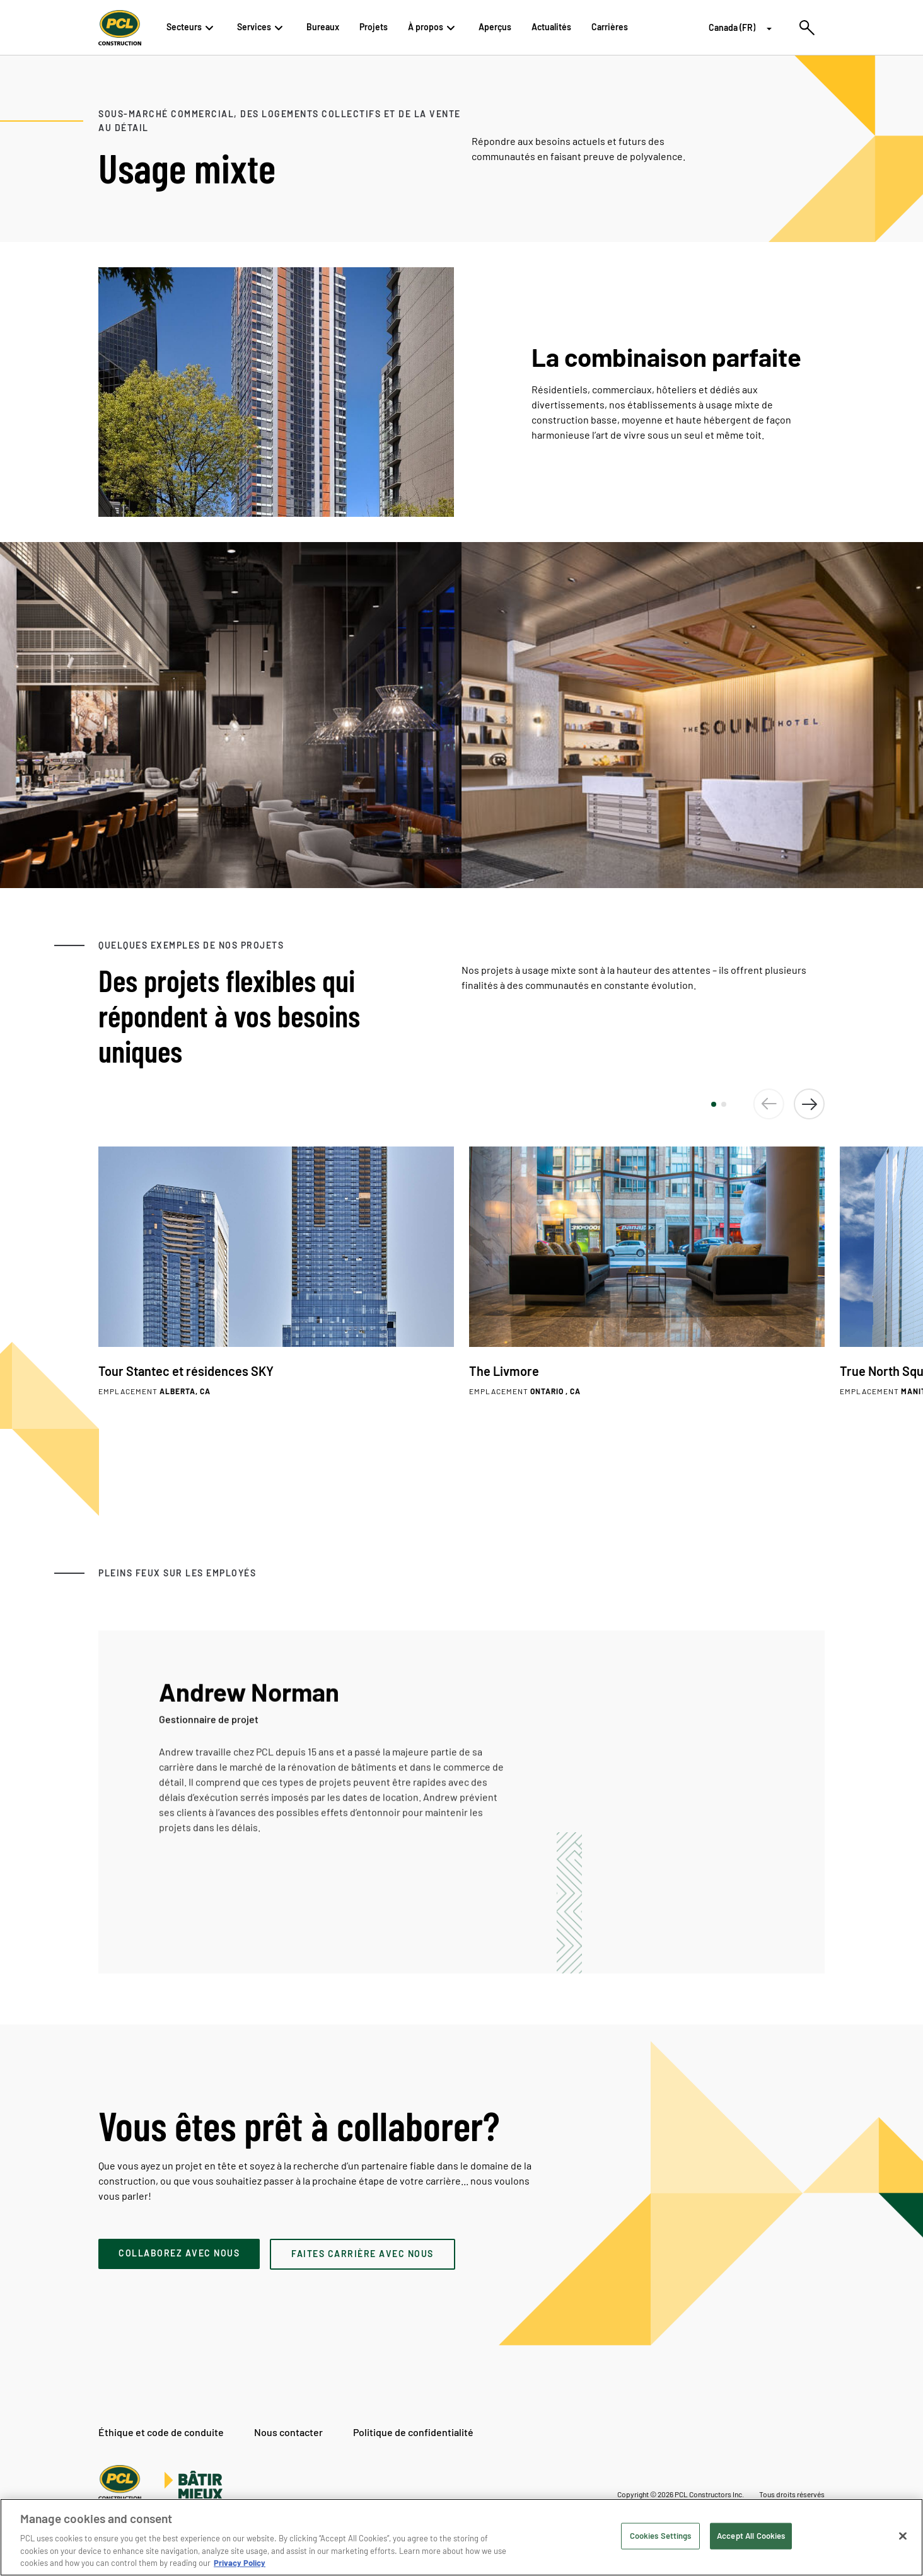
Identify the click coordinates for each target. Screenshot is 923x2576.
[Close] (903, 2536)
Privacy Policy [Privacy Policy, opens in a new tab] (239, 2563)
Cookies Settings (661, 2536)
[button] (713, 1104)
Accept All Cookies (751, 2536)
